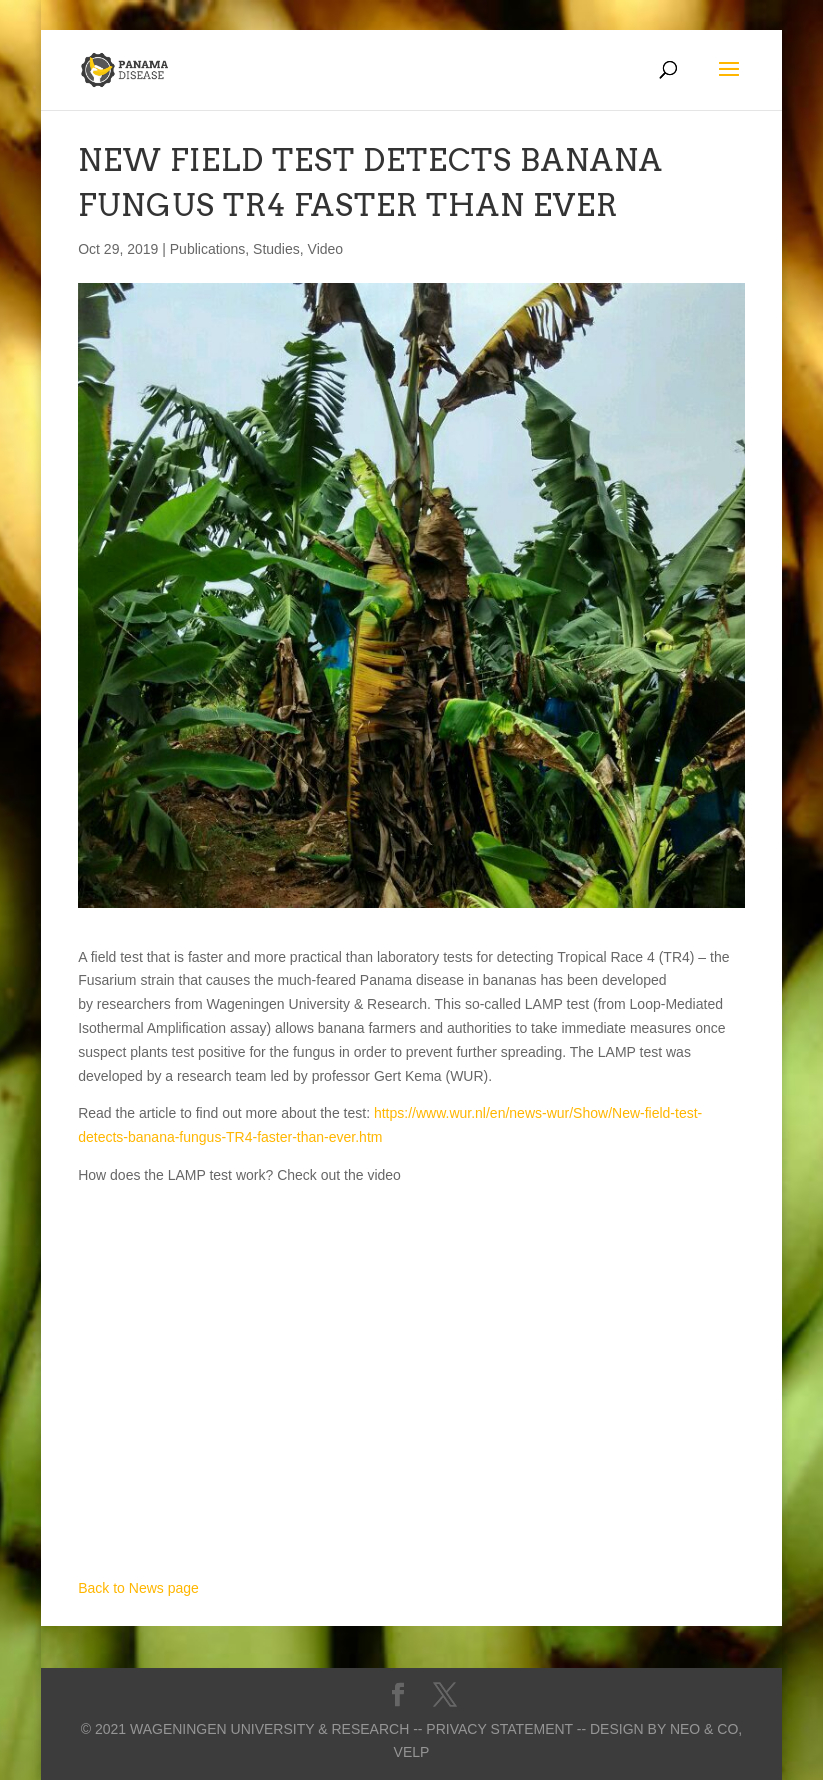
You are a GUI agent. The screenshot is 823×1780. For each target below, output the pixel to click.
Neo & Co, (706, 1729)
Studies (276, 249)
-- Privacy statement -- (499, 1729)
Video (326, 249)
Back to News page (138, 1588)
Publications (208, 249)
